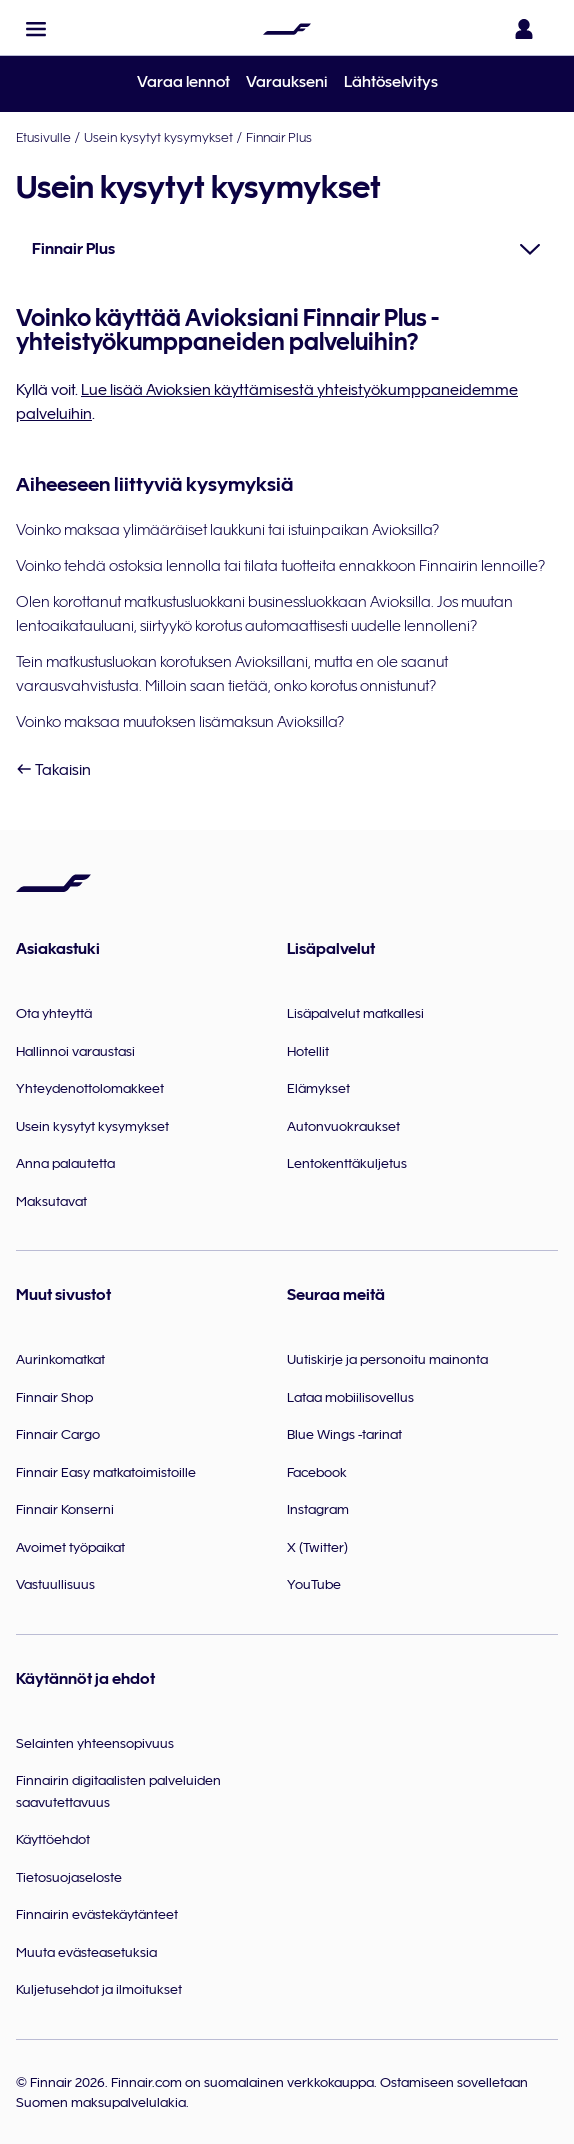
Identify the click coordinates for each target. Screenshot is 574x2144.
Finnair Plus (279, 137)
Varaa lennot (183, 82)
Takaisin (53, 770)
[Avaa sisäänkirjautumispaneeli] (528, 29)
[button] (36, 29)
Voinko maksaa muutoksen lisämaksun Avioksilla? (180, 722)
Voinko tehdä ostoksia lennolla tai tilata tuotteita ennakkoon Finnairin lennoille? (280, 566)
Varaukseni (287, 82)
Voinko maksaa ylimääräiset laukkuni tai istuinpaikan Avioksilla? (227, 530)
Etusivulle (43, 137)
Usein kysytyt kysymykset (158, 137)
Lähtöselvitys (391, 82)
